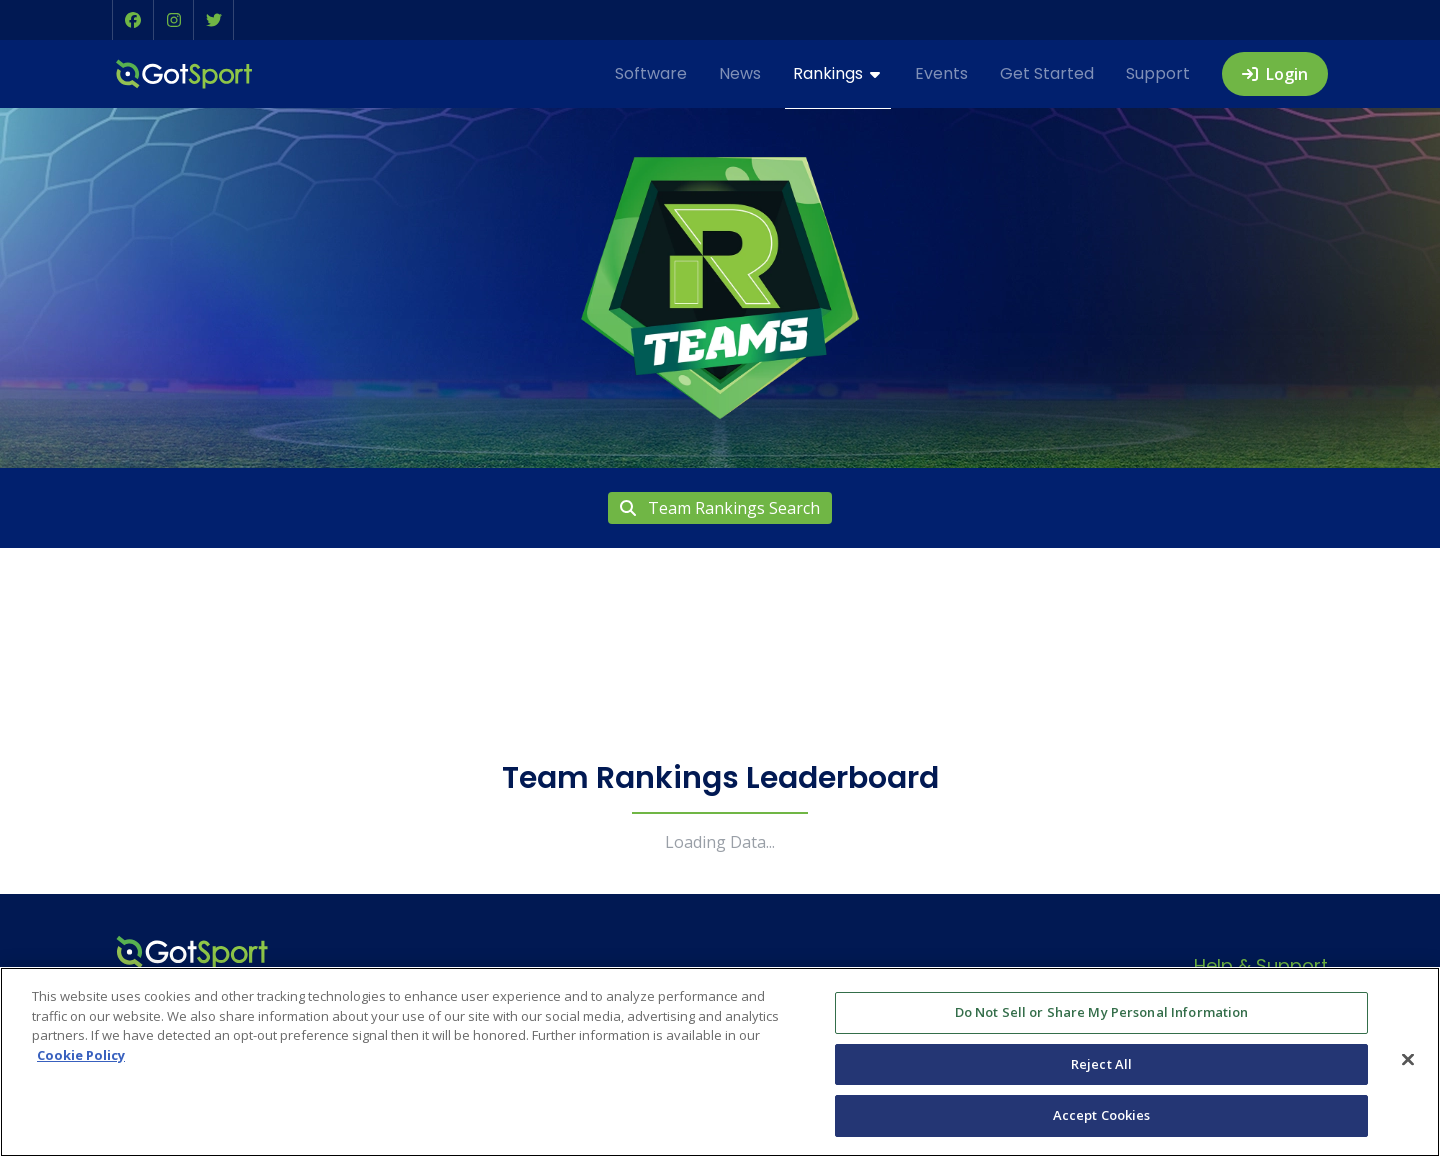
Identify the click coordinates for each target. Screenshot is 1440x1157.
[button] (133, 20)
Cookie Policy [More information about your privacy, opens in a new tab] (81, 1055)
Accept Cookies (1102, 1115)
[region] (720, 1062)
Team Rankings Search (720, 508)
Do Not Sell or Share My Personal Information (1102, 1012)
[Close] (1408, 1060)
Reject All (1101, 1064)
